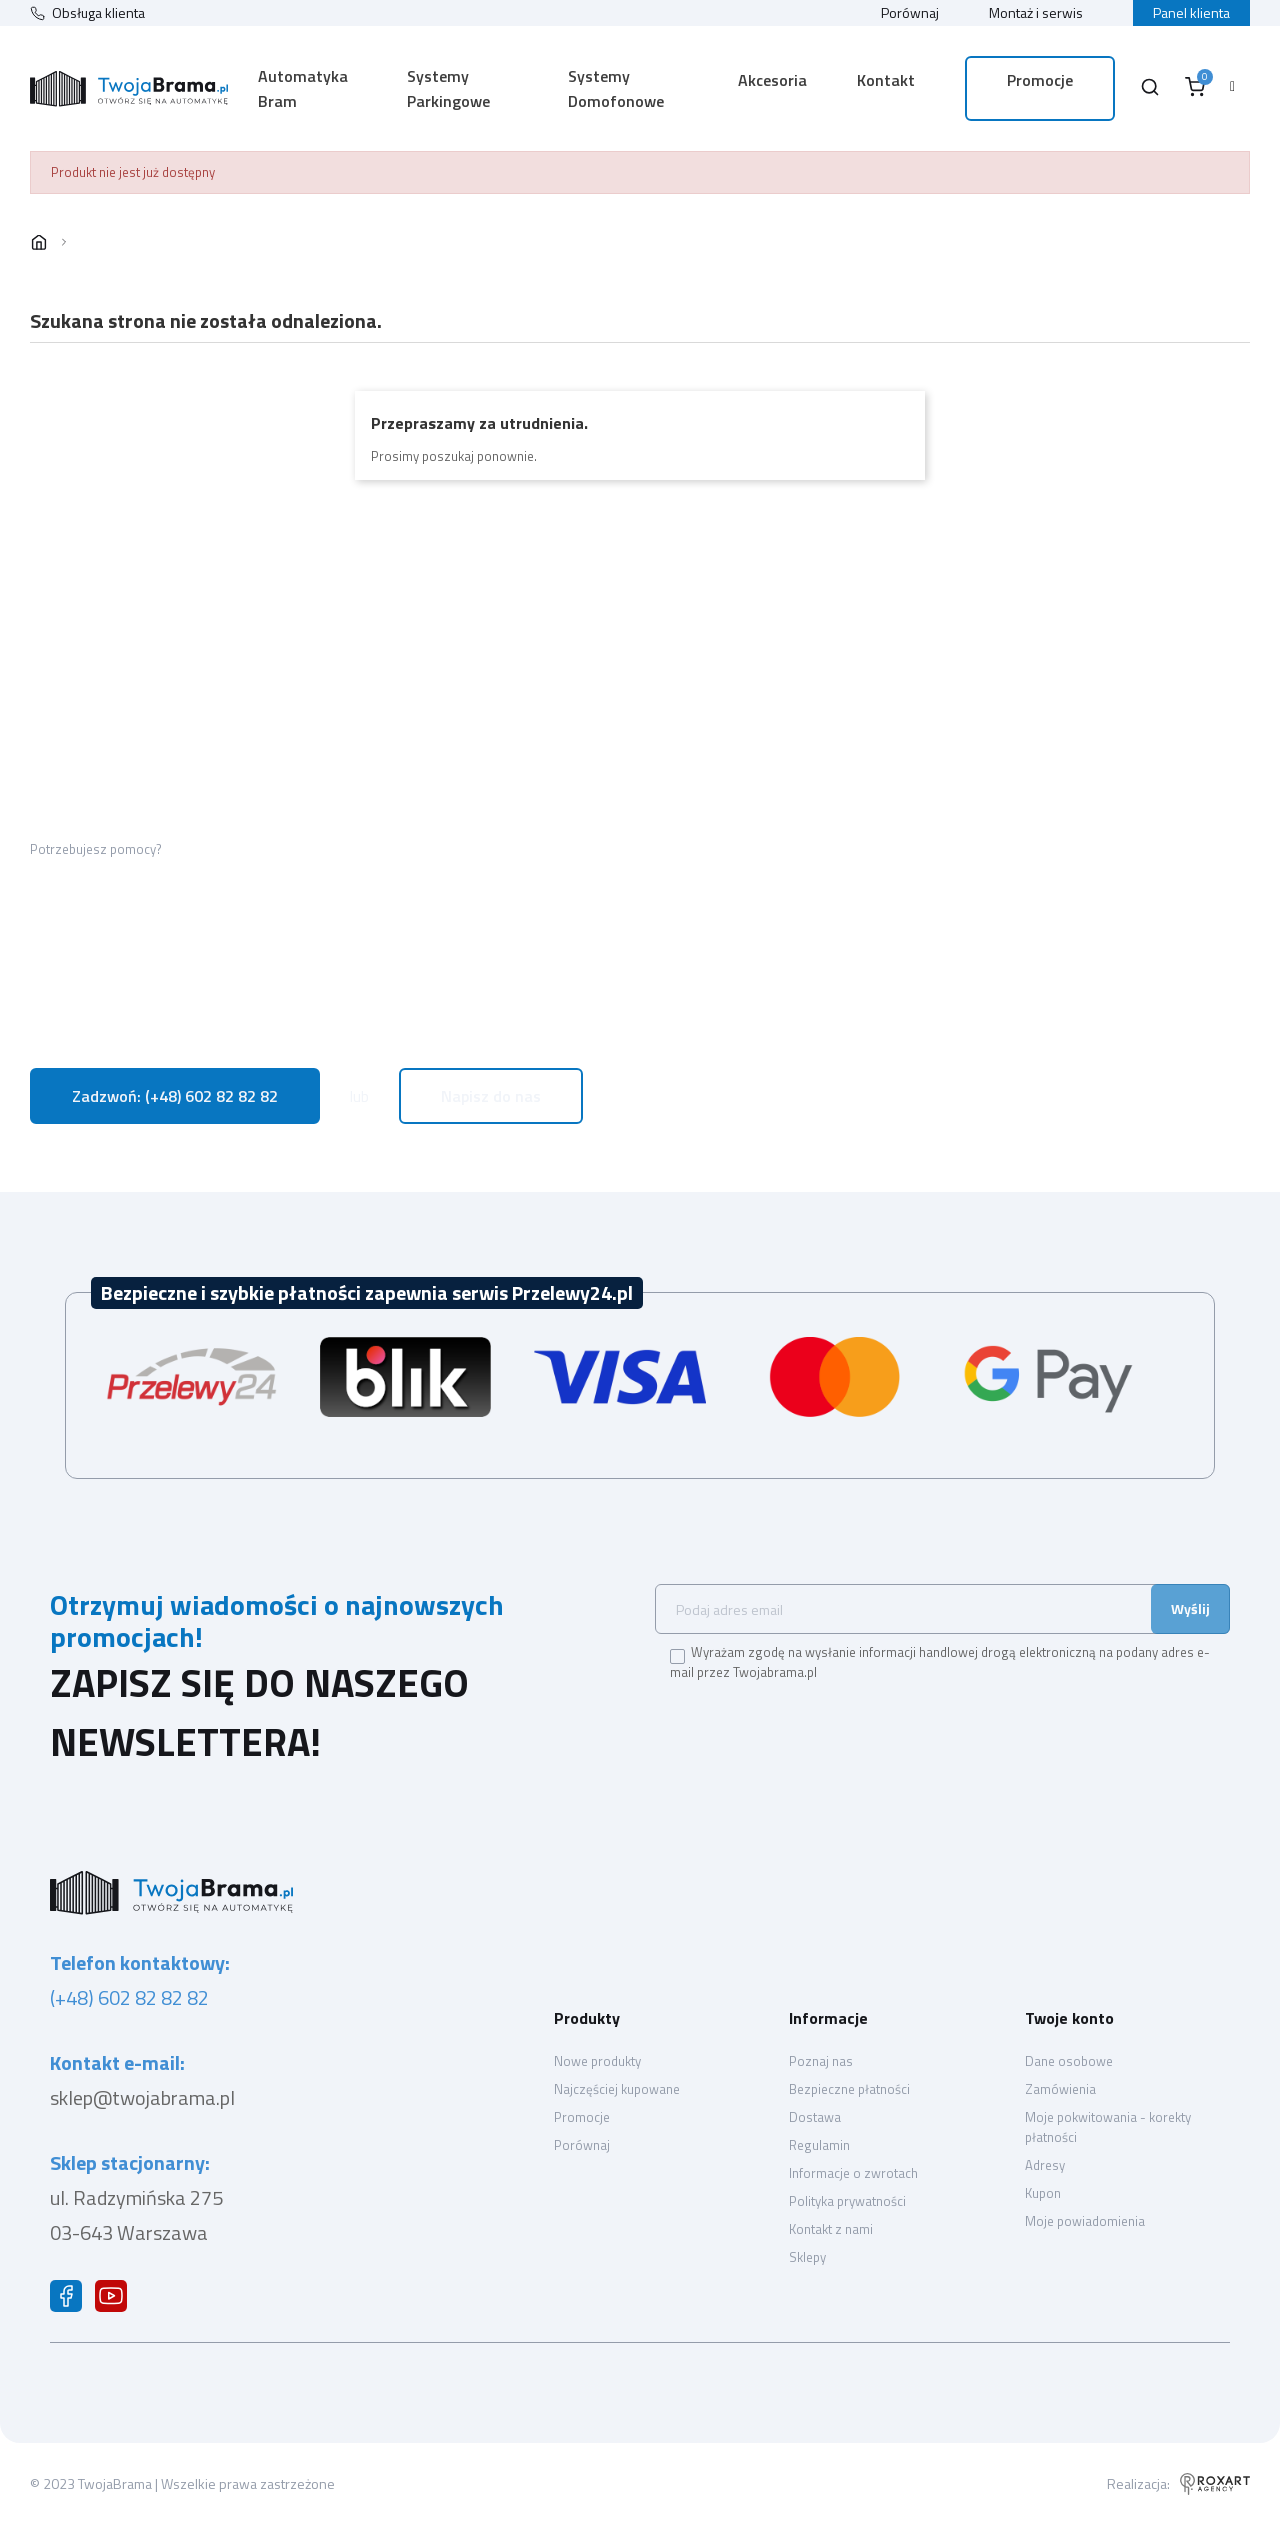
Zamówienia (1060, 2089)
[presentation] (822, 1728)
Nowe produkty (597, 2061)
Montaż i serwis (1036, 12)
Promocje (582, 2117)
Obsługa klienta (98, 13)
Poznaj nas (821, 2061)
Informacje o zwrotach (853, 2173)
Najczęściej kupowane (617, 2089)
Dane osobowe (1069, 2061)
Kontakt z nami (831, 2229)
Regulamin (819, 2145)
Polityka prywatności (847, 2201)
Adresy (1045, 2165)
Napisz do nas (491, 1096)
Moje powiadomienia (1085, 2221)
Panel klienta (1191, 12)
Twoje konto (1069, 2018)
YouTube (115, 2302)
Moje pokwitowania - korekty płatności (1108, 2127)
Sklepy (807, 2257)
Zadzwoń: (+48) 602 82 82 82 (175, 1096)
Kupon (1043, 2193)
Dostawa (815, 2117)
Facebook (70, 2302)
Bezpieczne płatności (849, 2089)
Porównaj (910, 12)
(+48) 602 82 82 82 (129, 1997)
